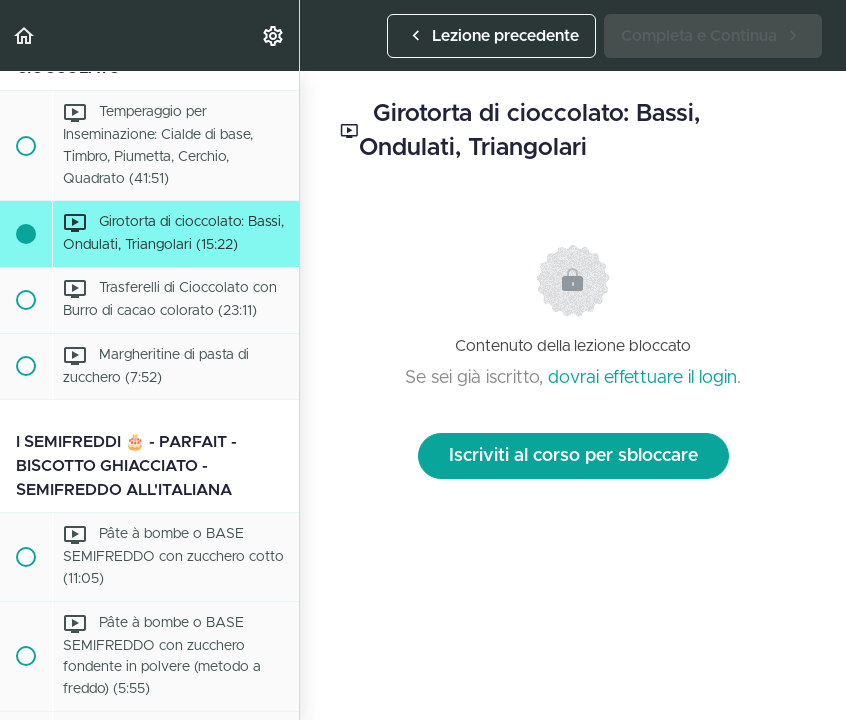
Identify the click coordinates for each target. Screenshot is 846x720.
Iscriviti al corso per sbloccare (573, 456)
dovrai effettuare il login (642, 378)
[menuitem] (274, 35)
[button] (25, 35)
